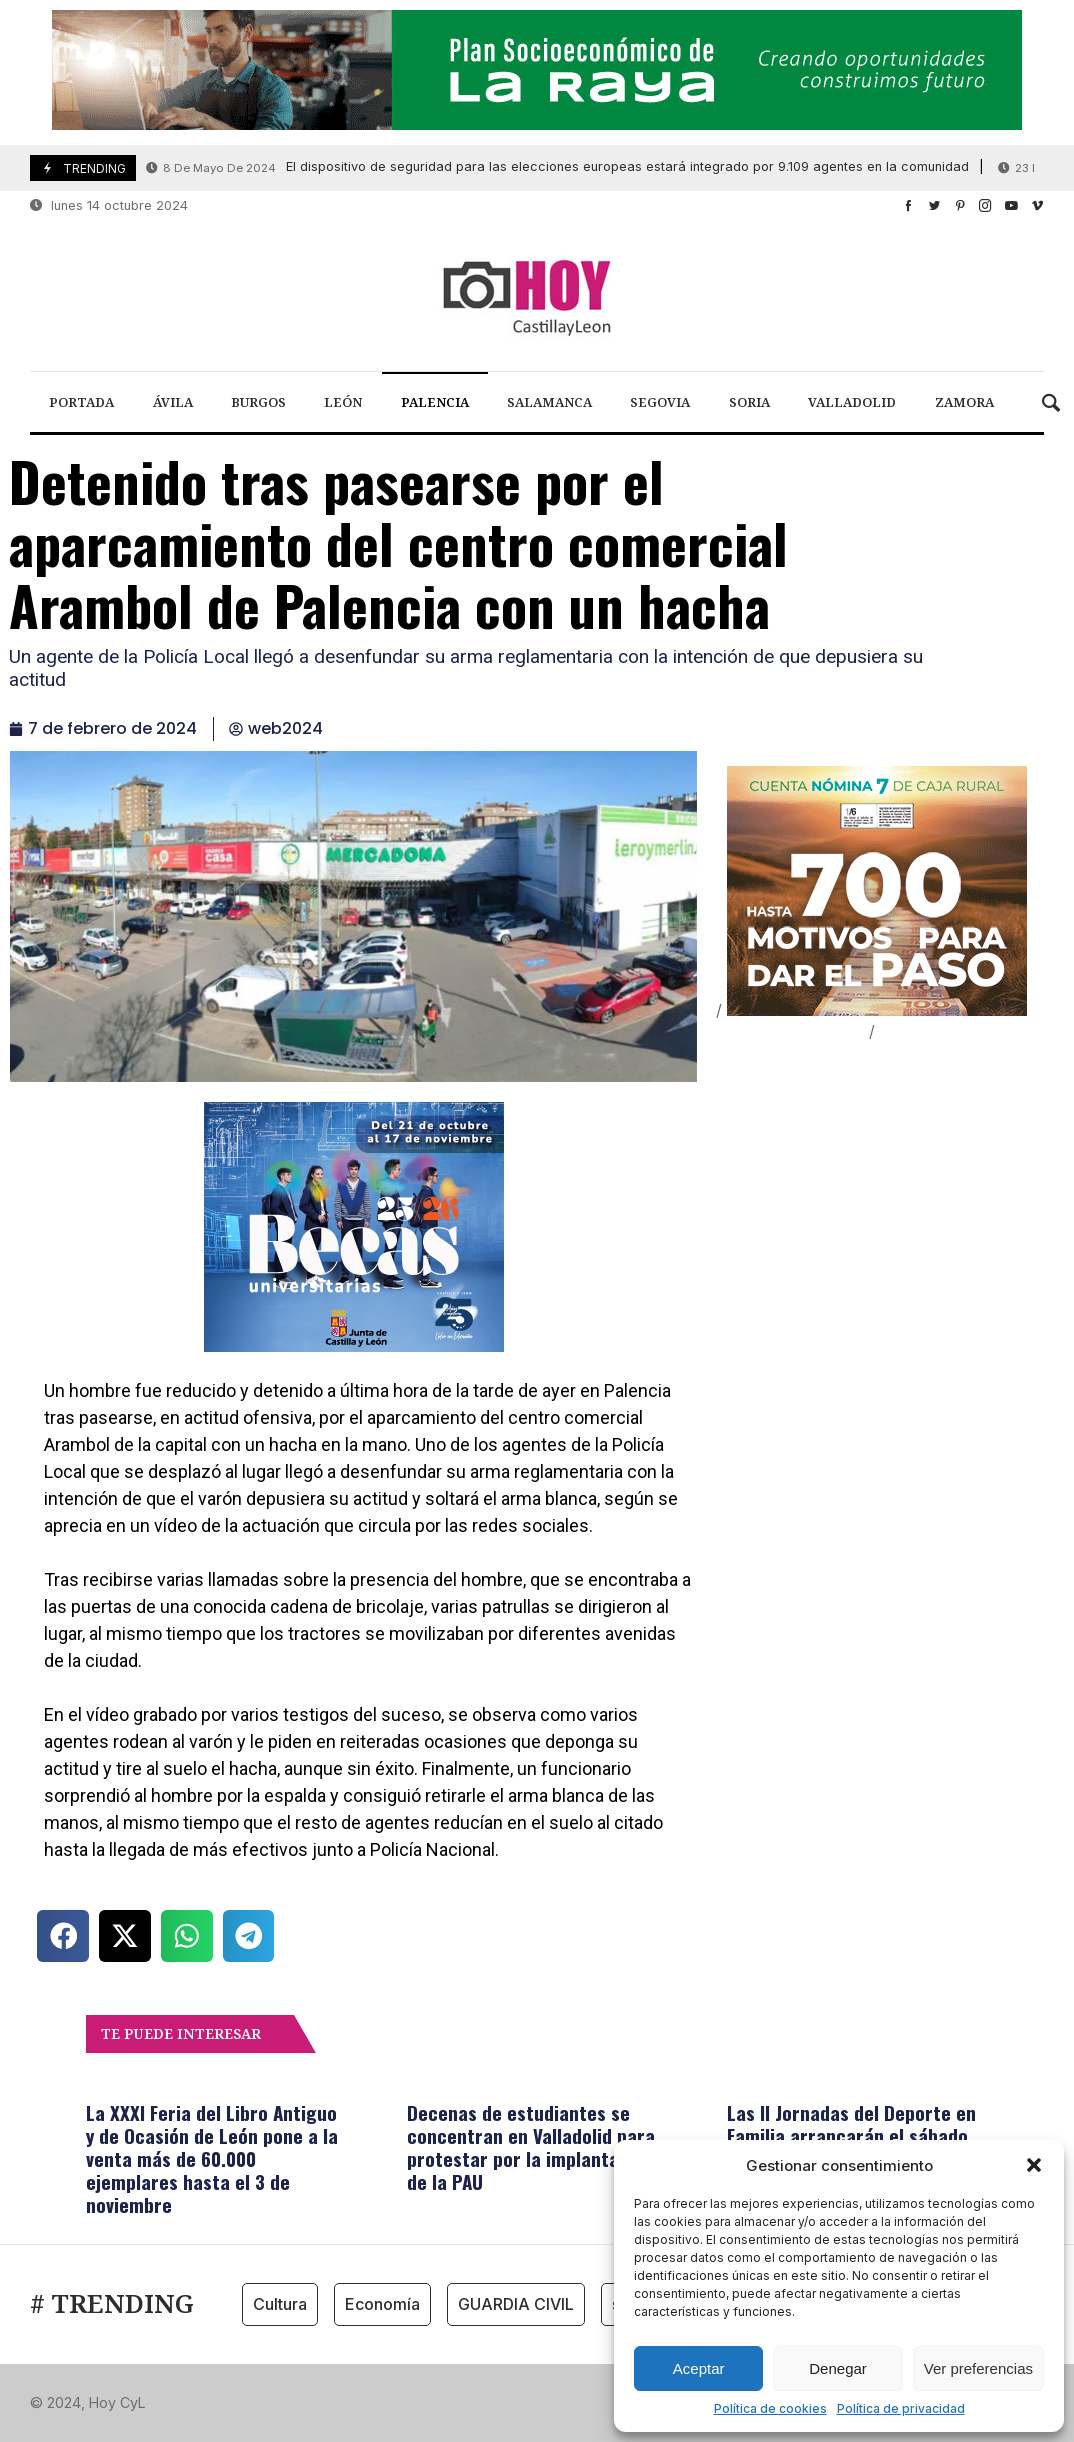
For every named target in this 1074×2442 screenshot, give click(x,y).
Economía (382, 2304)
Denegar (838, 2368)
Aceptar (699, 2368)
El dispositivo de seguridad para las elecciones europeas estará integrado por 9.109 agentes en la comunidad (557, 167)
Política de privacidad (901, 2408)
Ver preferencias (978, 2368)
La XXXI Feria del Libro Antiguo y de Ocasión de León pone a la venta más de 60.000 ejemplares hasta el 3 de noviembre (212, 2158)
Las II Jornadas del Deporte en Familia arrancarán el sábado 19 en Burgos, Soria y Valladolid (855, 2135)
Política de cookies (770, 2408)
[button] (1034, 2165)
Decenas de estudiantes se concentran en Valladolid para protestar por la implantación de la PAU (531, 2146)
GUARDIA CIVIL (516, 2304)
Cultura (280, 2304)
